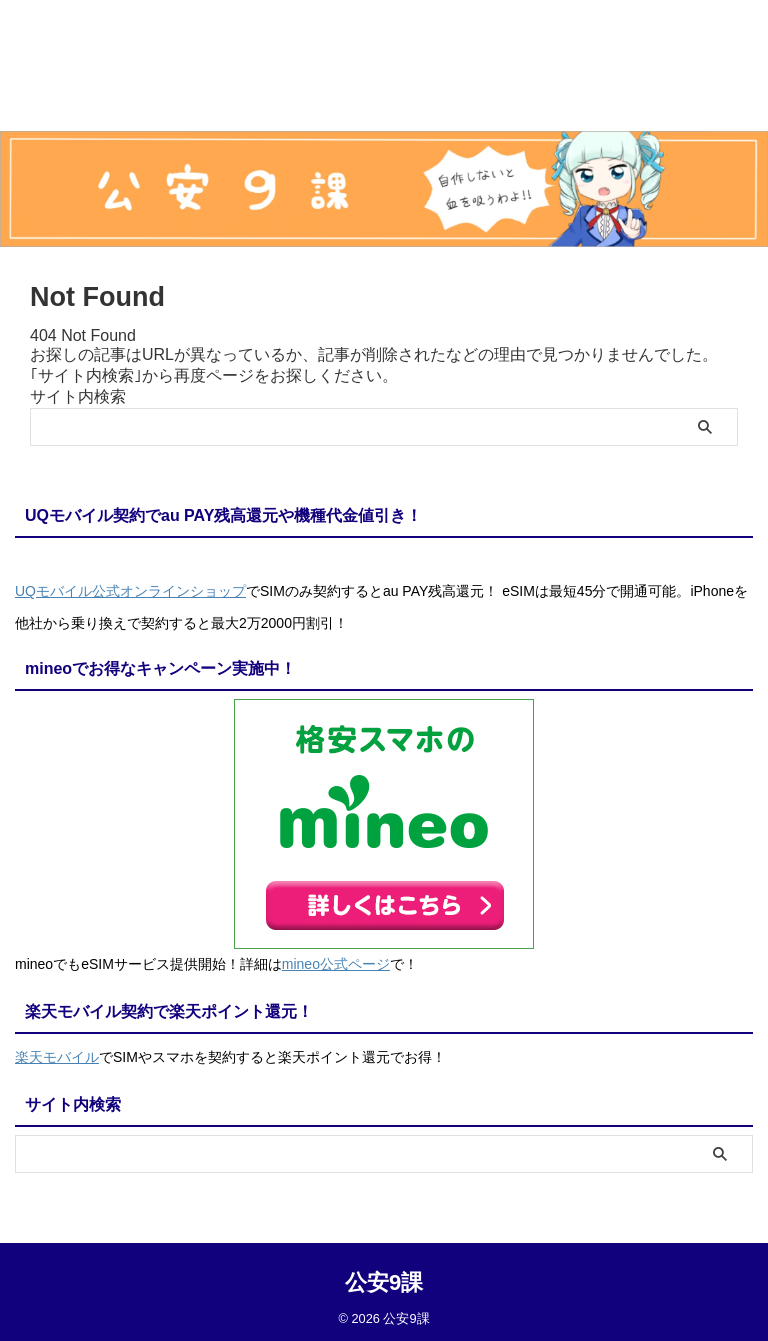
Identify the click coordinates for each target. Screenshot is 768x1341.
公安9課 (384, 1276)
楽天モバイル (57, 1053)
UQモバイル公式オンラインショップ (130, 591)
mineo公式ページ (336, 962)
